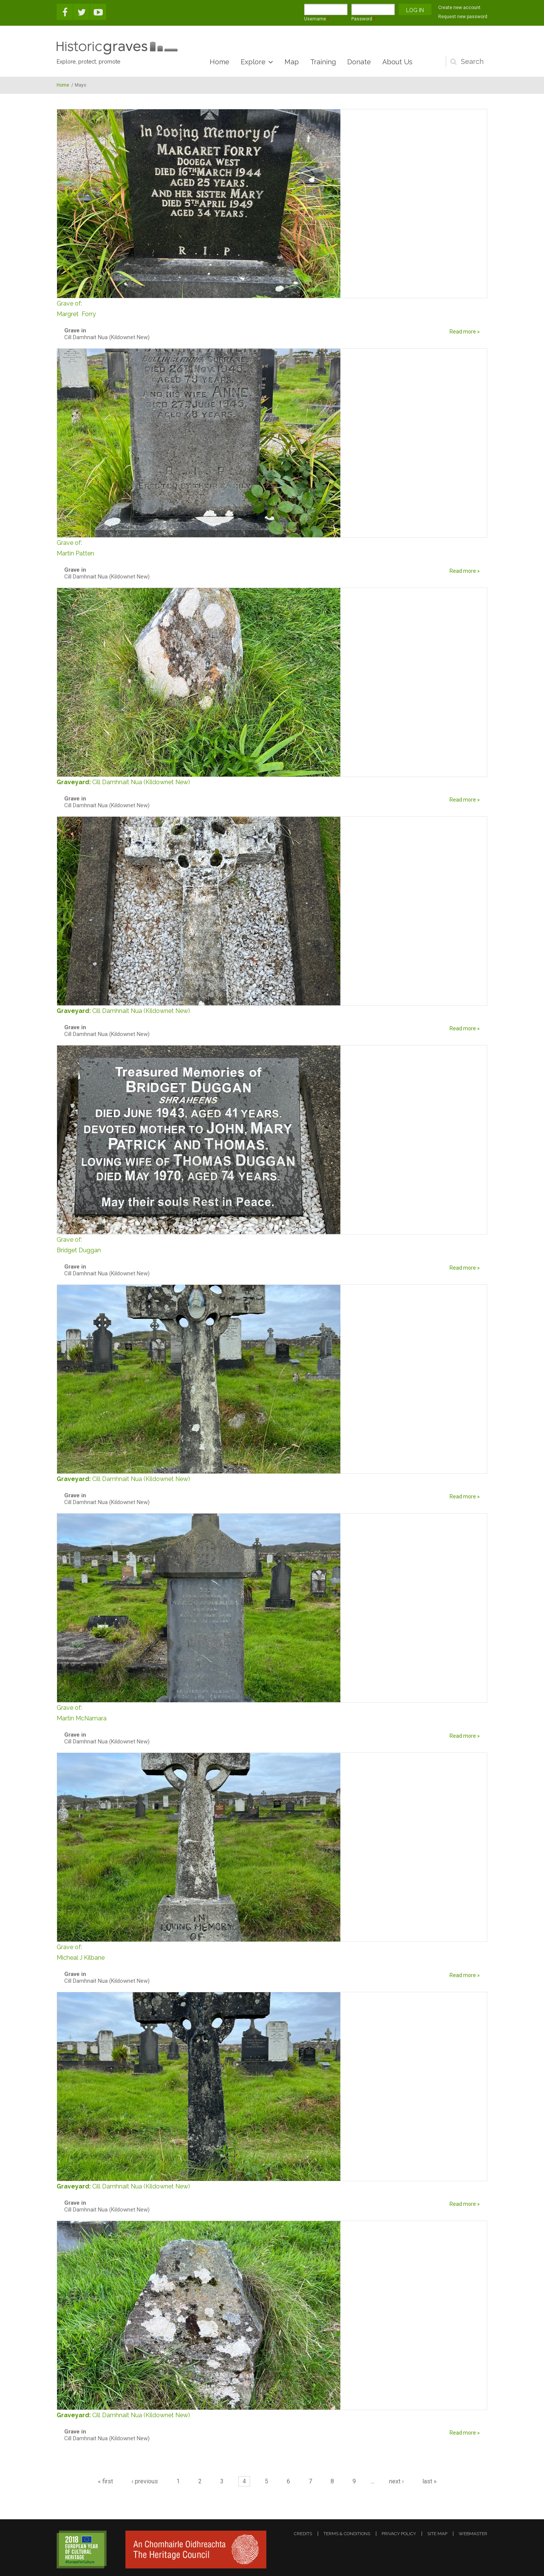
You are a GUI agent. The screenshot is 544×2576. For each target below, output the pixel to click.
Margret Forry (272, 308)
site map (437, 2533)
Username (316, 19)
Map (291, 62)
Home (219, 62)
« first (105, 2481)
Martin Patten (272, 547)
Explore (253, 62)
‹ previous (144, 2481)
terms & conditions (346, 2533)
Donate (359, 62)
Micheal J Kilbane (272, 1951)
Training (323, 62)
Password (363, 19)
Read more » (465, 332)
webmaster (473, 2533)
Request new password (462, 16)
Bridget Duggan (272, 1244)
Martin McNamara (272, 1712)
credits (303, 2533)
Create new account (459, 7)
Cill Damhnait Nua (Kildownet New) (141, 782)
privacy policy (399, 2533)
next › (396, 2481)
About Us (397, 62)
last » (429, 2481)
